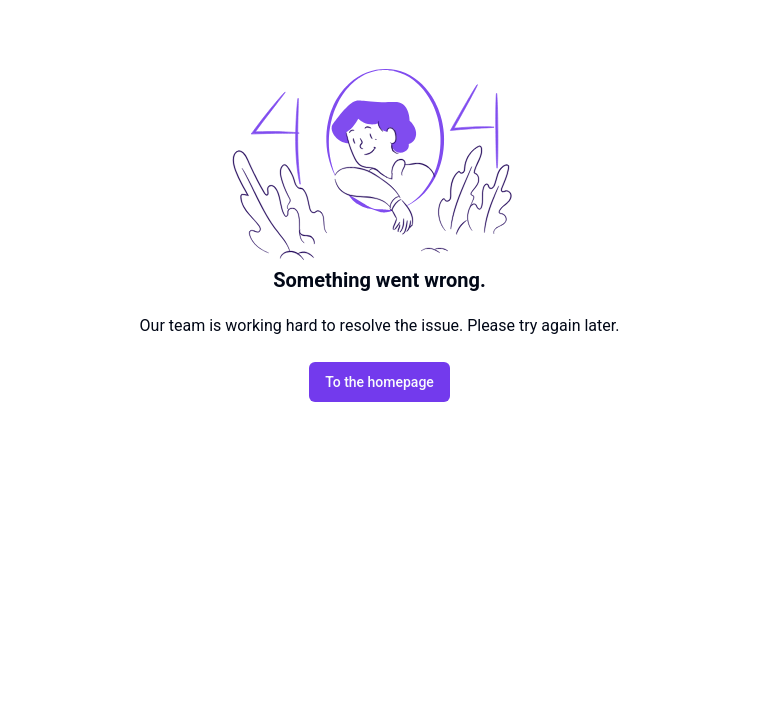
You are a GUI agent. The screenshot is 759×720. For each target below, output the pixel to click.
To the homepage (379, 382)
